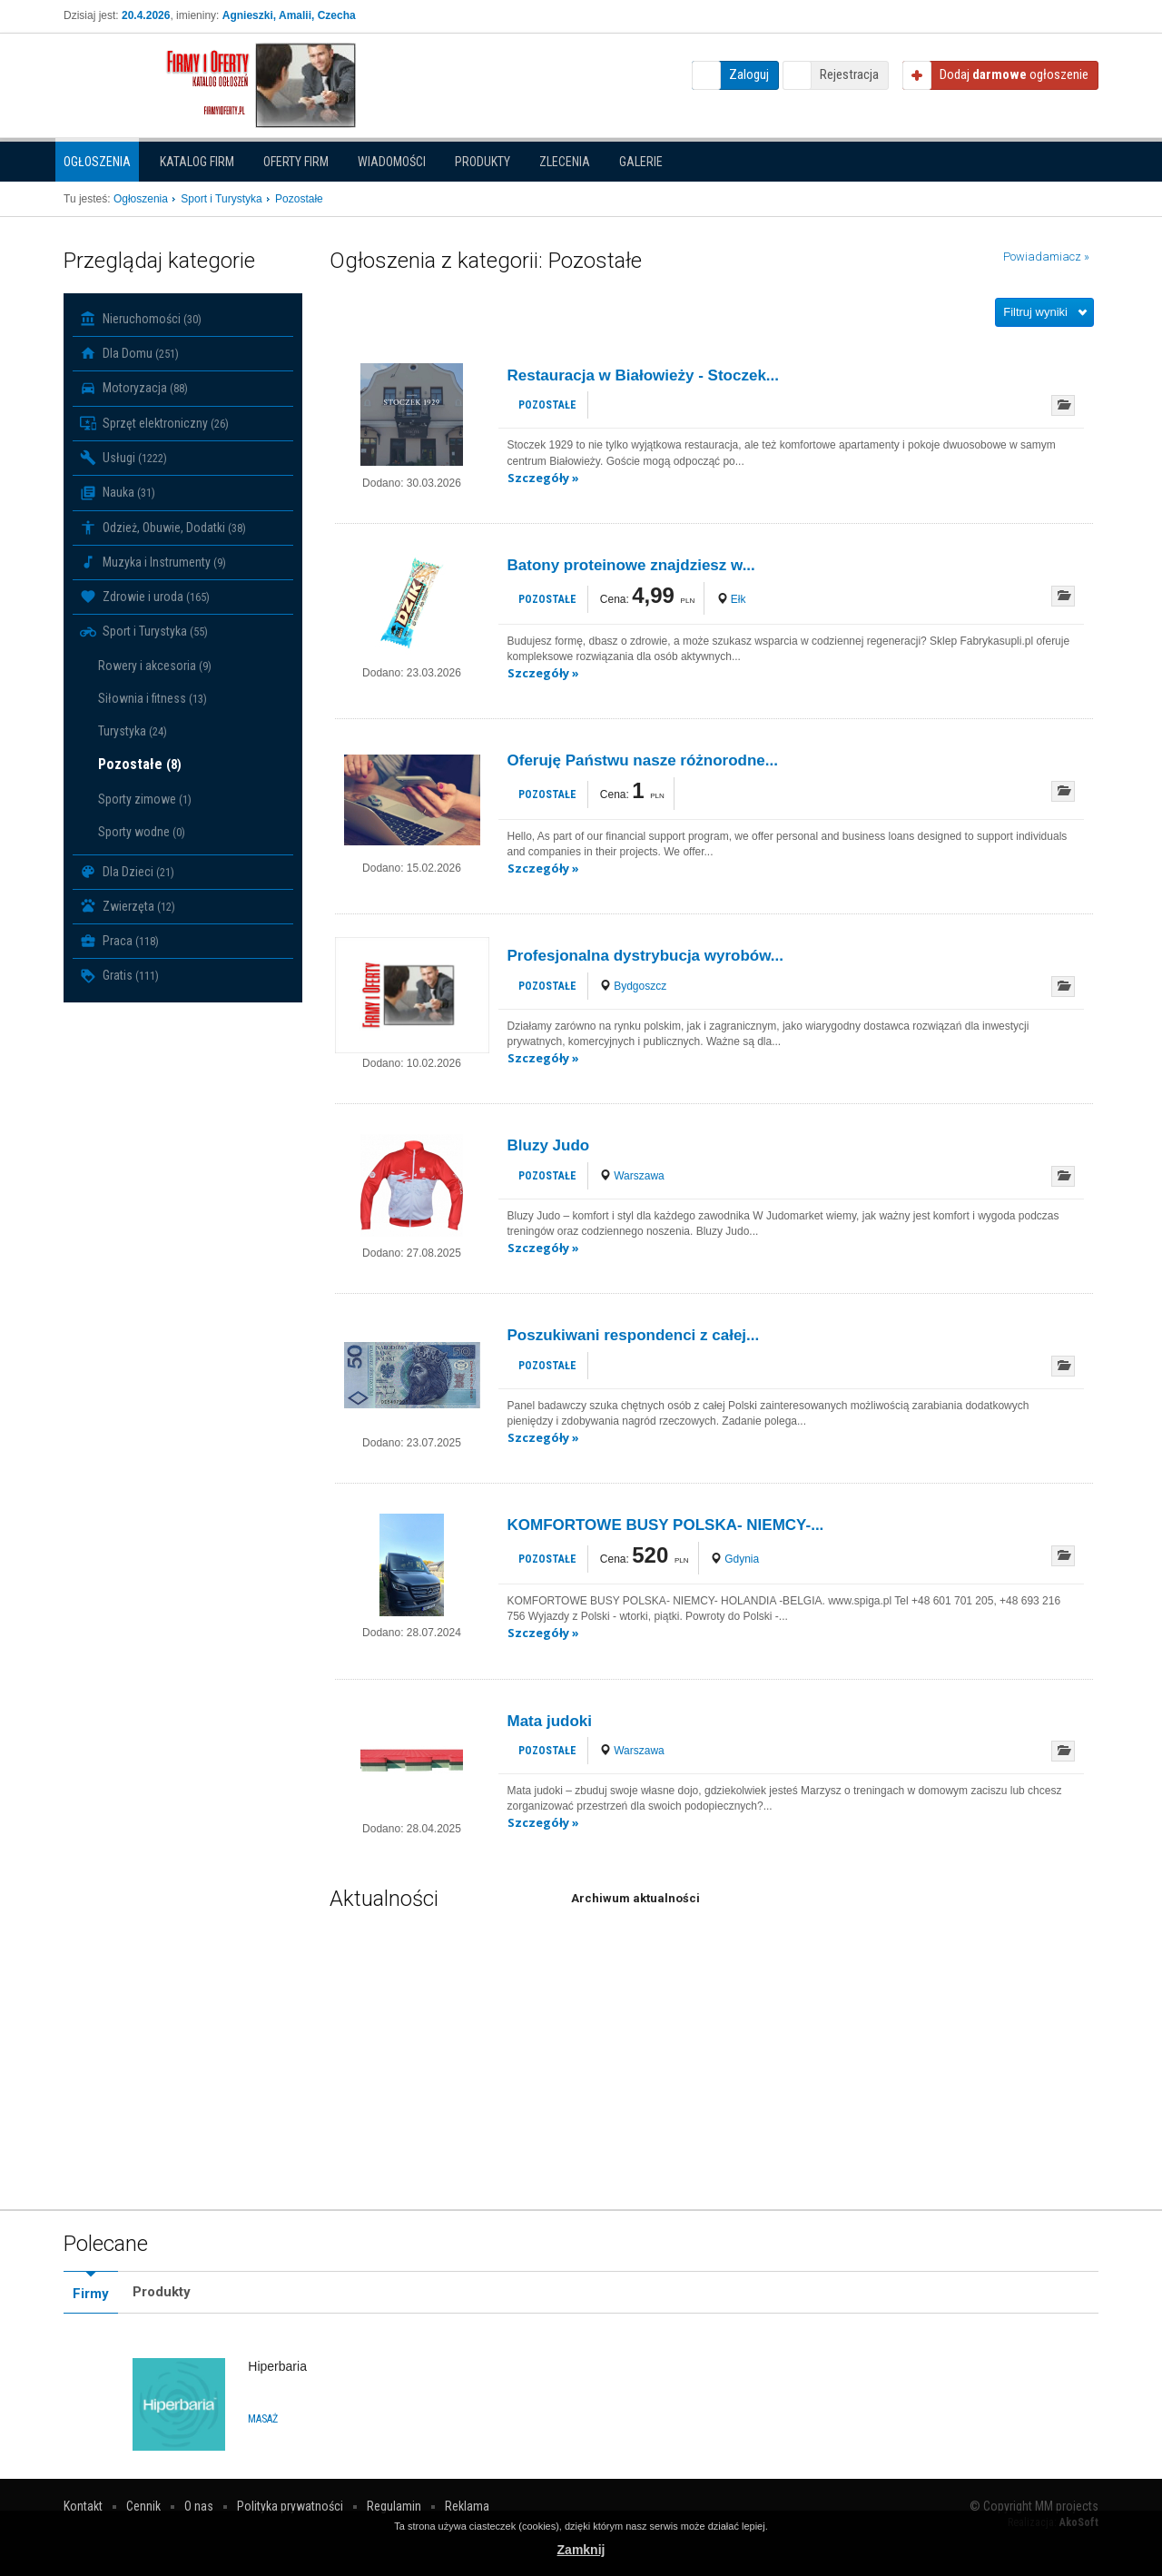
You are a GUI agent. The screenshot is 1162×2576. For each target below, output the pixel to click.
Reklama (467, 2506)
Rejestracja (849, 74)
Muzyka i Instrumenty (153, 562)
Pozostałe (140, 764)
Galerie (641, 161)
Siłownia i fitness (152, 698)
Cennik (143, 2506)
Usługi (123, 457)
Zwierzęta (127, 906)
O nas (198, 2506)
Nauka (117, 493)
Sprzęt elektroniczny (154, 423)
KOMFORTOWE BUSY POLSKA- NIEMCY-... (665, 1525)
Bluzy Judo (548, 1145)
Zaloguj (749, 74)
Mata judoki (550, 1721)
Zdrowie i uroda (145, 596)
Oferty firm (296, 161)
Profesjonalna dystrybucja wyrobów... (645, 955)
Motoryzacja (134, 388)
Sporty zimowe (145, 799)
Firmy (91, 2293)
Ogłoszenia (97, 161)
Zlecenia (564, 161)
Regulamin (394, 2506)
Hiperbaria (277, 2366)
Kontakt (83, 2506)
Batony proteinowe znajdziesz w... (631, 565)
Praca (119, 941)
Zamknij (581, 2549)
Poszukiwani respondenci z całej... (633, 1335)
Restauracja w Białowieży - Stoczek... (643, 375)
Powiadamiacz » (1046, 256)
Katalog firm (197, 161)
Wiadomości (392, 161)
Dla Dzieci (127, 872)
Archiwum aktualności (635, 1898)
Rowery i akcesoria (155, 665)
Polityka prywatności (290, 2506)
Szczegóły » (543, 477)
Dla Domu (129, 353)
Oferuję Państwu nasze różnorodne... (643, 760)
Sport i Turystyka (144, 632)
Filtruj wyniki (1035, 312)
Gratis (119, 976)
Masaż (263, 2419)
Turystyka (132, 731)
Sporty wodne (141, 831)
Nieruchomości (141, 319)
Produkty (482, 161)
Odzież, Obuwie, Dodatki (163, 527)
